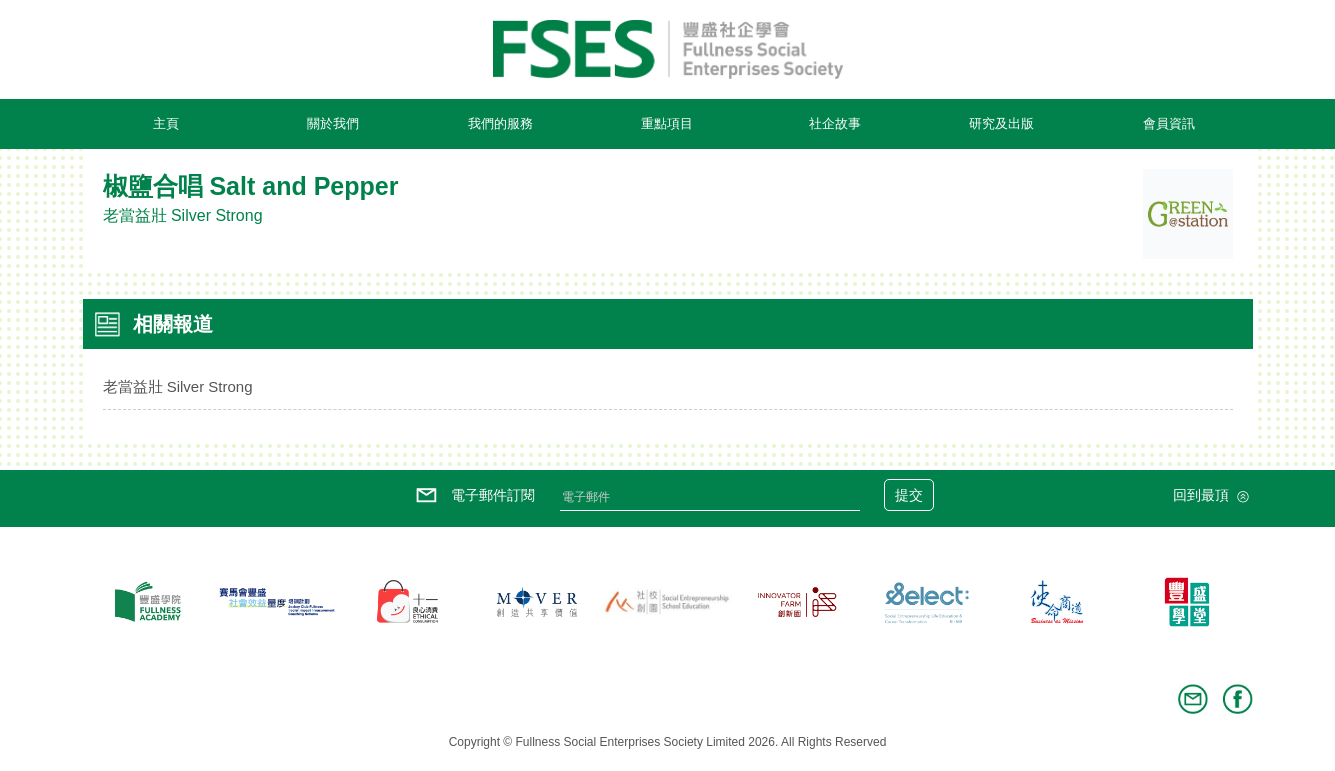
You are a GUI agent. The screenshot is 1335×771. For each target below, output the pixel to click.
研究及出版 (1001, 123)
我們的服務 (500, 123)
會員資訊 (1169, 123)
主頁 (166, 123)
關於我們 (333, 123)
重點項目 (667, 123)
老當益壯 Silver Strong (178, 386)
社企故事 (835, 123)
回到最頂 (1213, 497)
